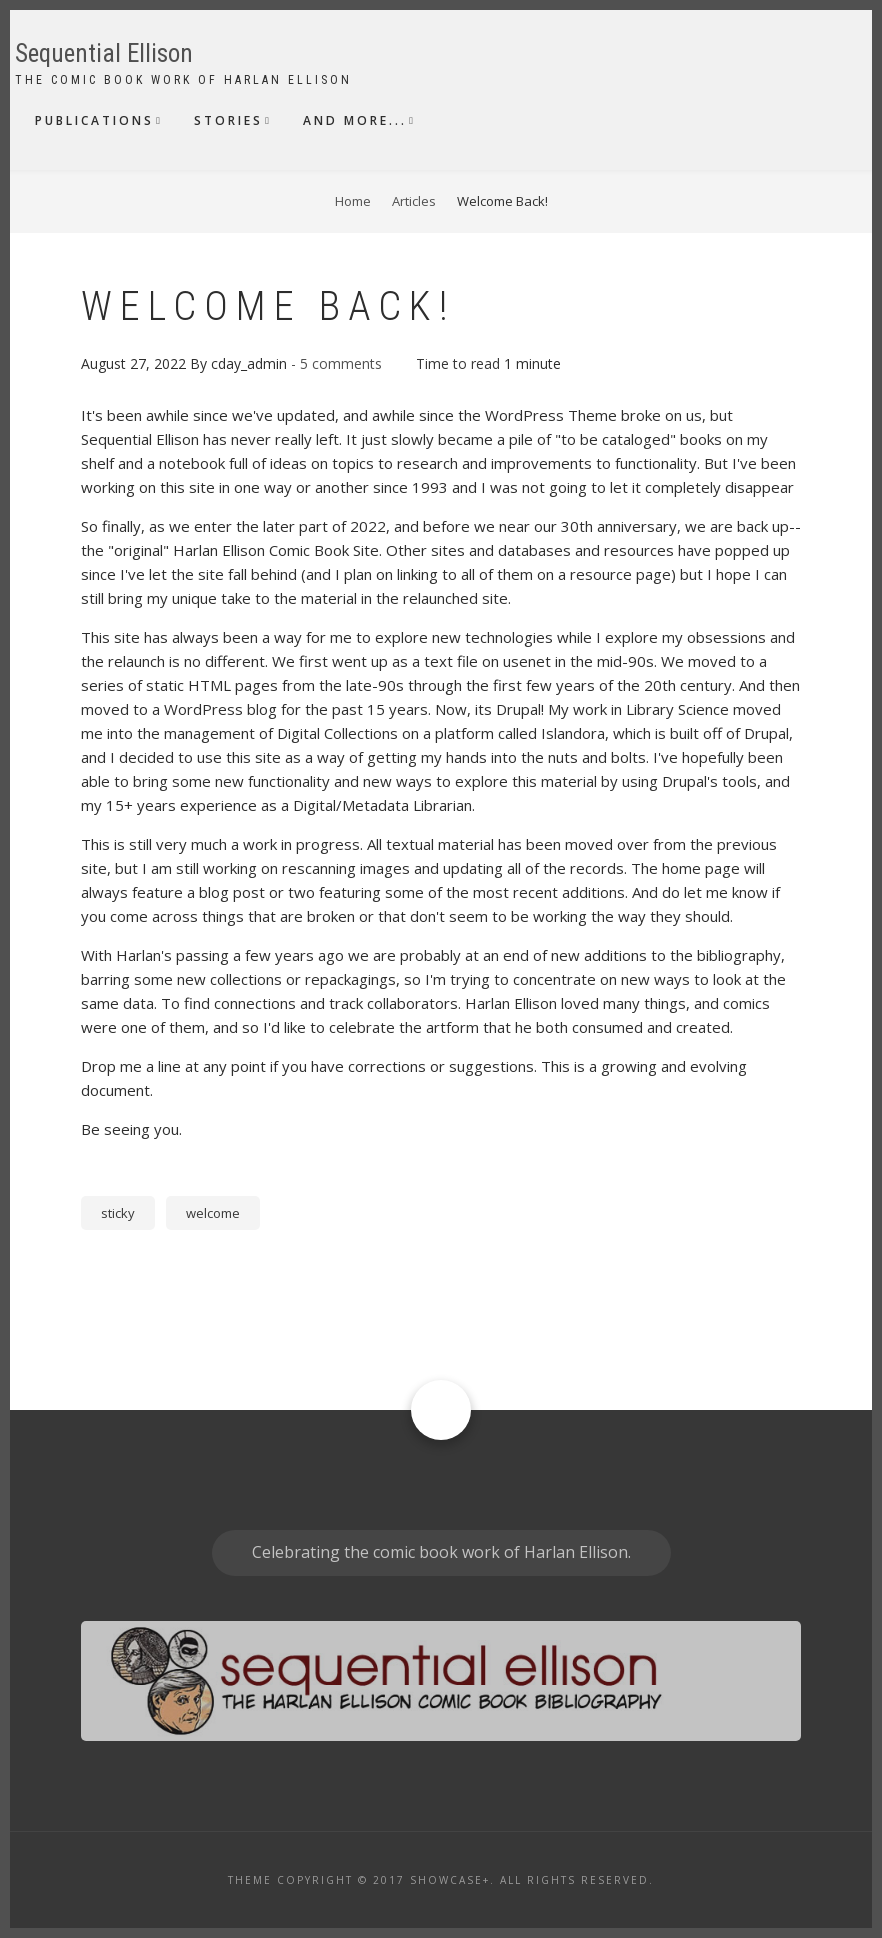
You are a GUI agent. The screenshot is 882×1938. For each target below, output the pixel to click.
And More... (355, 120)
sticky (118, 1213)
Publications (94, 120)
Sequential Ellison (104, 53)
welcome (213, 1213)
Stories (228, 120)
